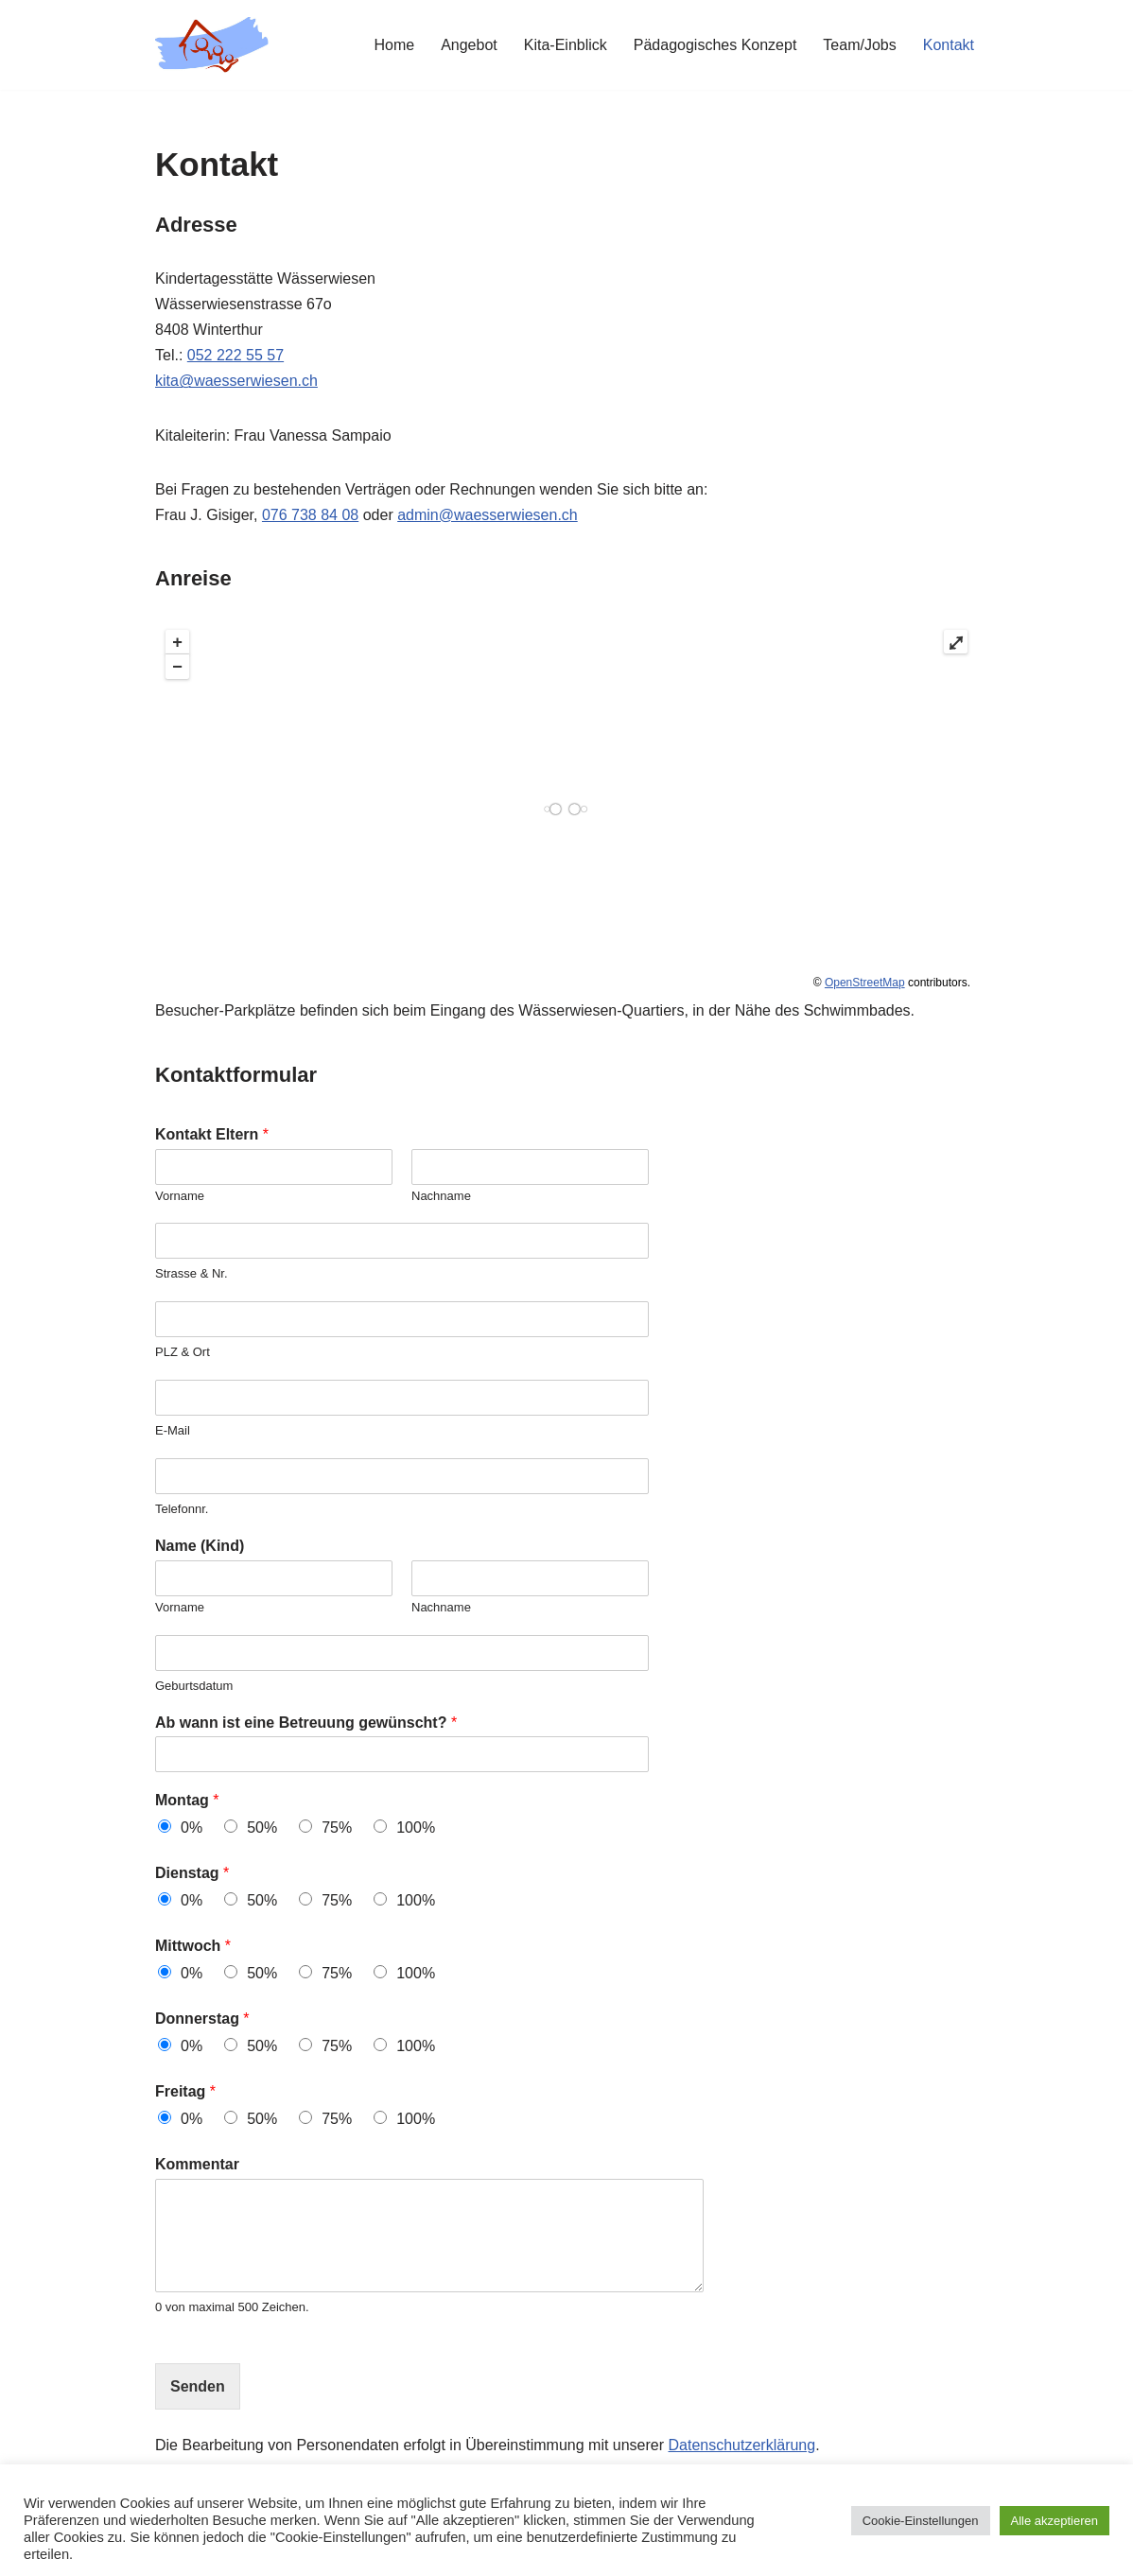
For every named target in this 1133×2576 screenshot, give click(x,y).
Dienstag (192, 1873)
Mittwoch (193, 1946)
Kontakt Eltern (212, 1134)
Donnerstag (202, 2018)
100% (415, 1827)
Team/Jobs (859, 45)
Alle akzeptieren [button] (1055, 2521)
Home (394, 45)
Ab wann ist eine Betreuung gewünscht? (306, 1722)
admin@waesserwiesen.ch (487, 515)
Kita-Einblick (565, 45)
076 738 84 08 (310, 515)
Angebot (469, 45)
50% (262, 1827)
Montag (187, 1800)
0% (191, 1827)
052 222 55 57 (235, 355)
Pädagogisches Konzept (715, 45)
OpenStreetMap (865, 982)
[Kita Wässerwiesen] (212, 45)
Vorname (179, 1196)
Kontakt (948, 45)
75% (337, 1827)
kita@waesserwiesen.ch (236, 381)
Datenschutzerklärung (742, 2445)
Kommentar (197, 2164)
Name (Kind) (199, 1546)
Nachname (441, 1196)
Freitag (185, 2091)
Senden (197, 2386)
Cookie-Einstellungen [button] (921, 2521)
